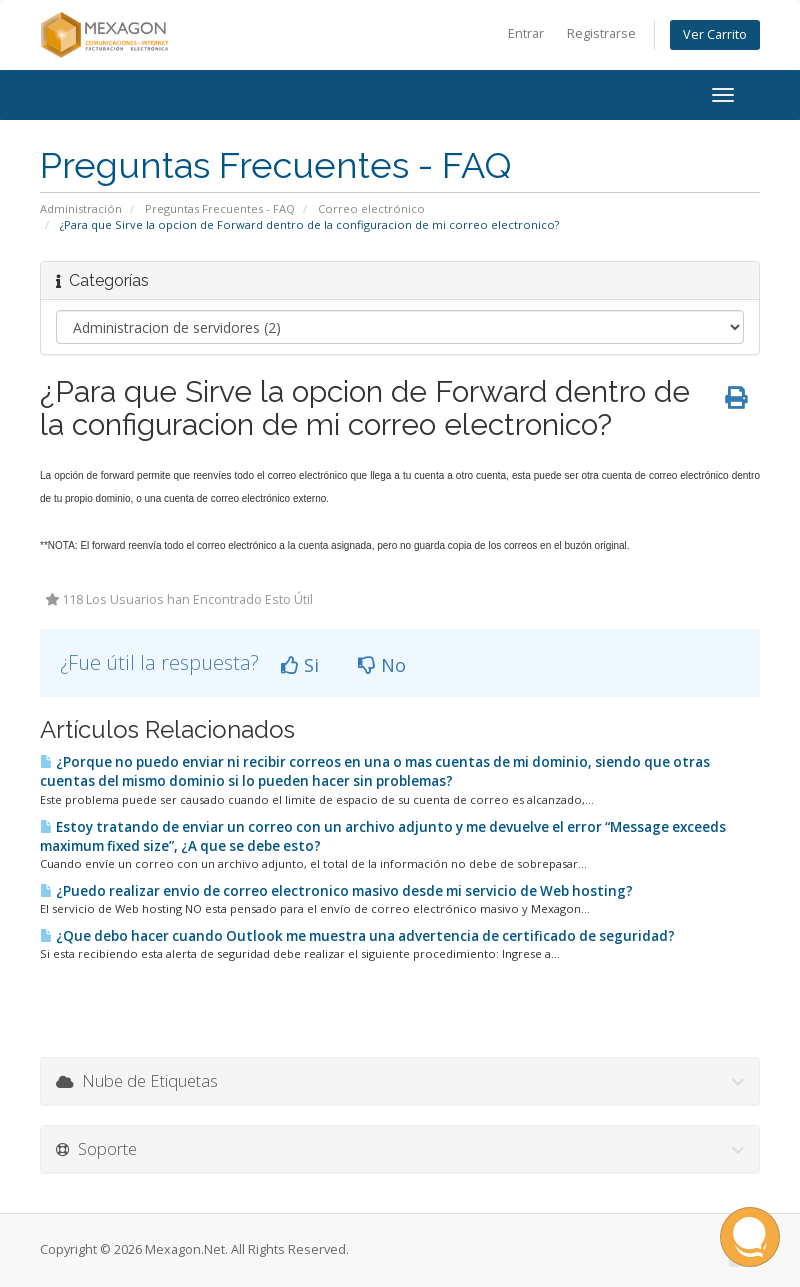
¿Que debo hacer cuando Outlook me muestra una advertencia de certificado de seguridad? (357, 936)
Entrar (526, 33)
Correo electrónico (371, 208)
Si (300, 665)
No (382, 665)
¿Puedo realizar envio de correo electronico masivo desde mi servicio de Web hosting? (336, 891)
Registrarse (601, 33)
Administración (81, 208)
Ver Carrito (715, 34)
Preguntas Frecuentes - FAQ (220, 208)
